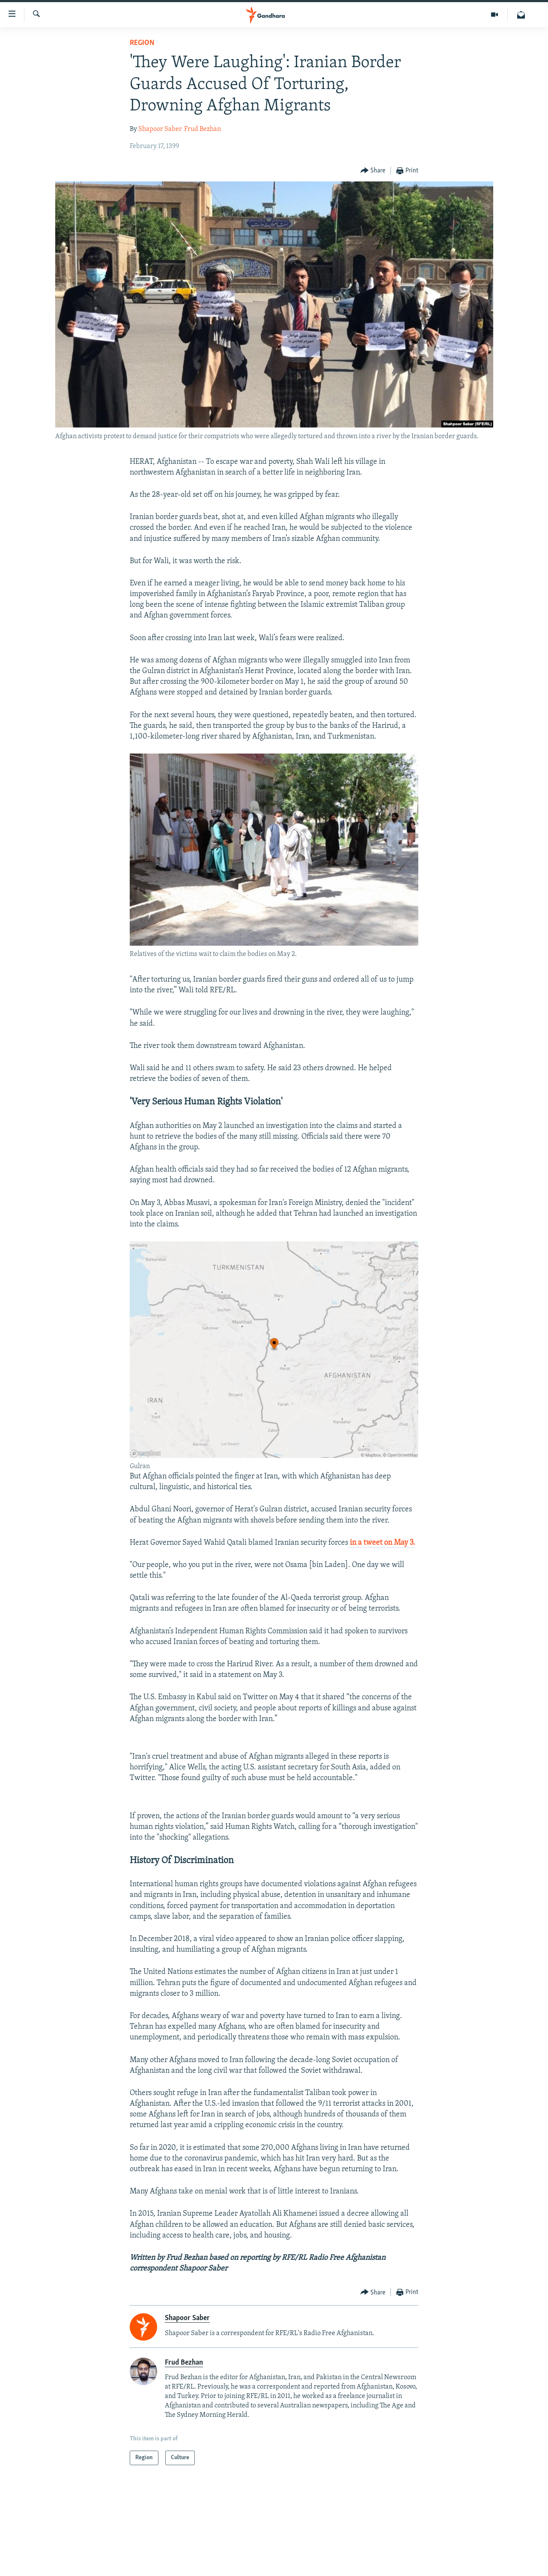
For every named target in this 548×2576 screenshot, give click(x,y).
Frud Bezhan (202, 129)
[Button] (373, 171)
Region (142, 43)
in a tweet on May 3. (381, 1543)
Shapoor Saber (160, 129)
